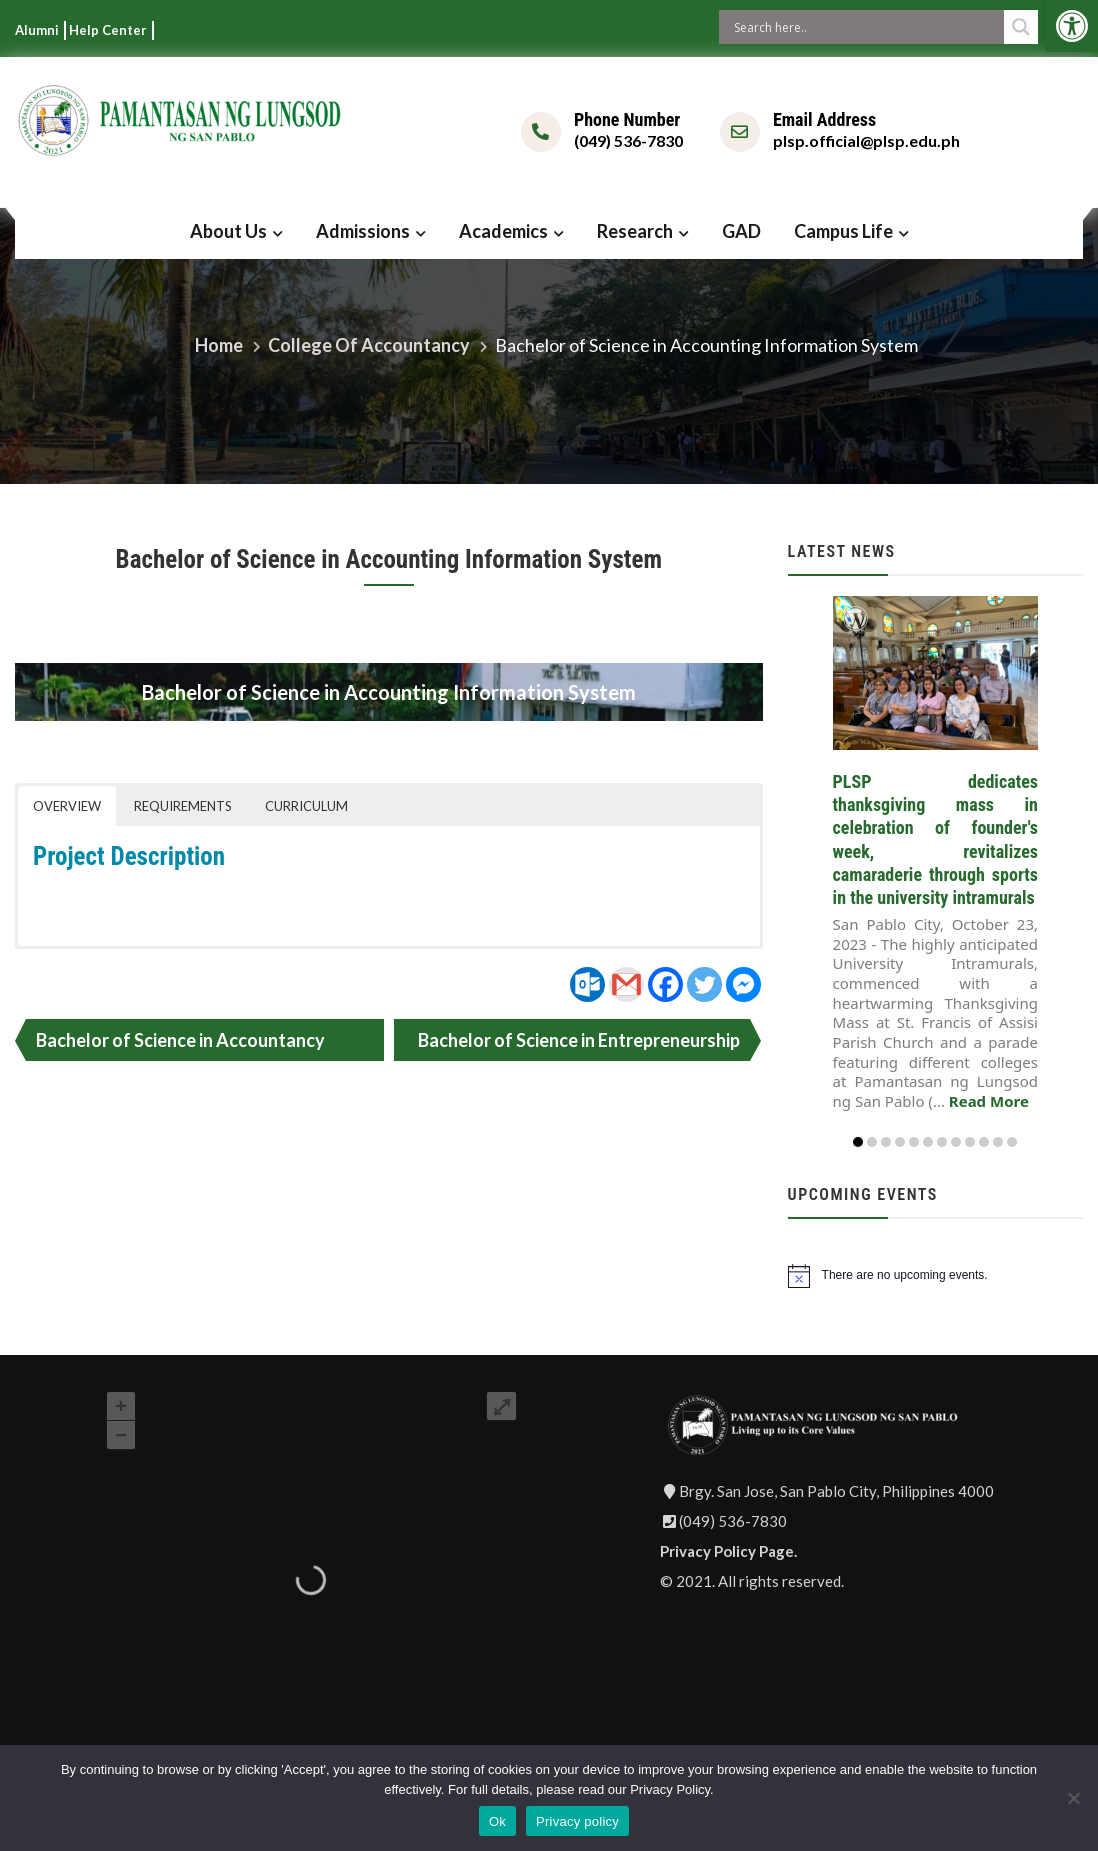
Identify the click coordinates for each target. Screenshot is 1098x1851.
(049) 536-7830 (628, 140)
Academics (503, 231)
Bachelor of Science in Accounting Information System (389, 559)
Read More (989, 1101)
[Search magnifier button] (1021, 27)
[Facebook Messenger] (743, 984)
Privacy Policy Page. (728, 1551)
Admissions (363, 231)
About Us (228, 231)
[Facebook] (665, 984)
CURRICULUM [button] (306, 806)
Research (635, 231)
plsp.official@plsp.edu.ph (866, 140)
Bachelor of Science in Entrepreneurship (579, 1040)
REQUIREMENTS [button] (183, 806)
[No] (1073, 1798)
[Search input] (866, 27)
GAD (741, 231)
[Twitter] (704, 984)
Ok (497, 1821)
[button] (1072, 26)
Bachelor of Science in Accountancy (180, 1040)
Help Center (108, 30)
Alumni (37, 30)
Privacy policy (577, 1821)
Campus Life (843, 231)
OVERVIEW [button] (67, 806)
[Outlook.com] (587, 984)
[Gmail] (626, 984)
